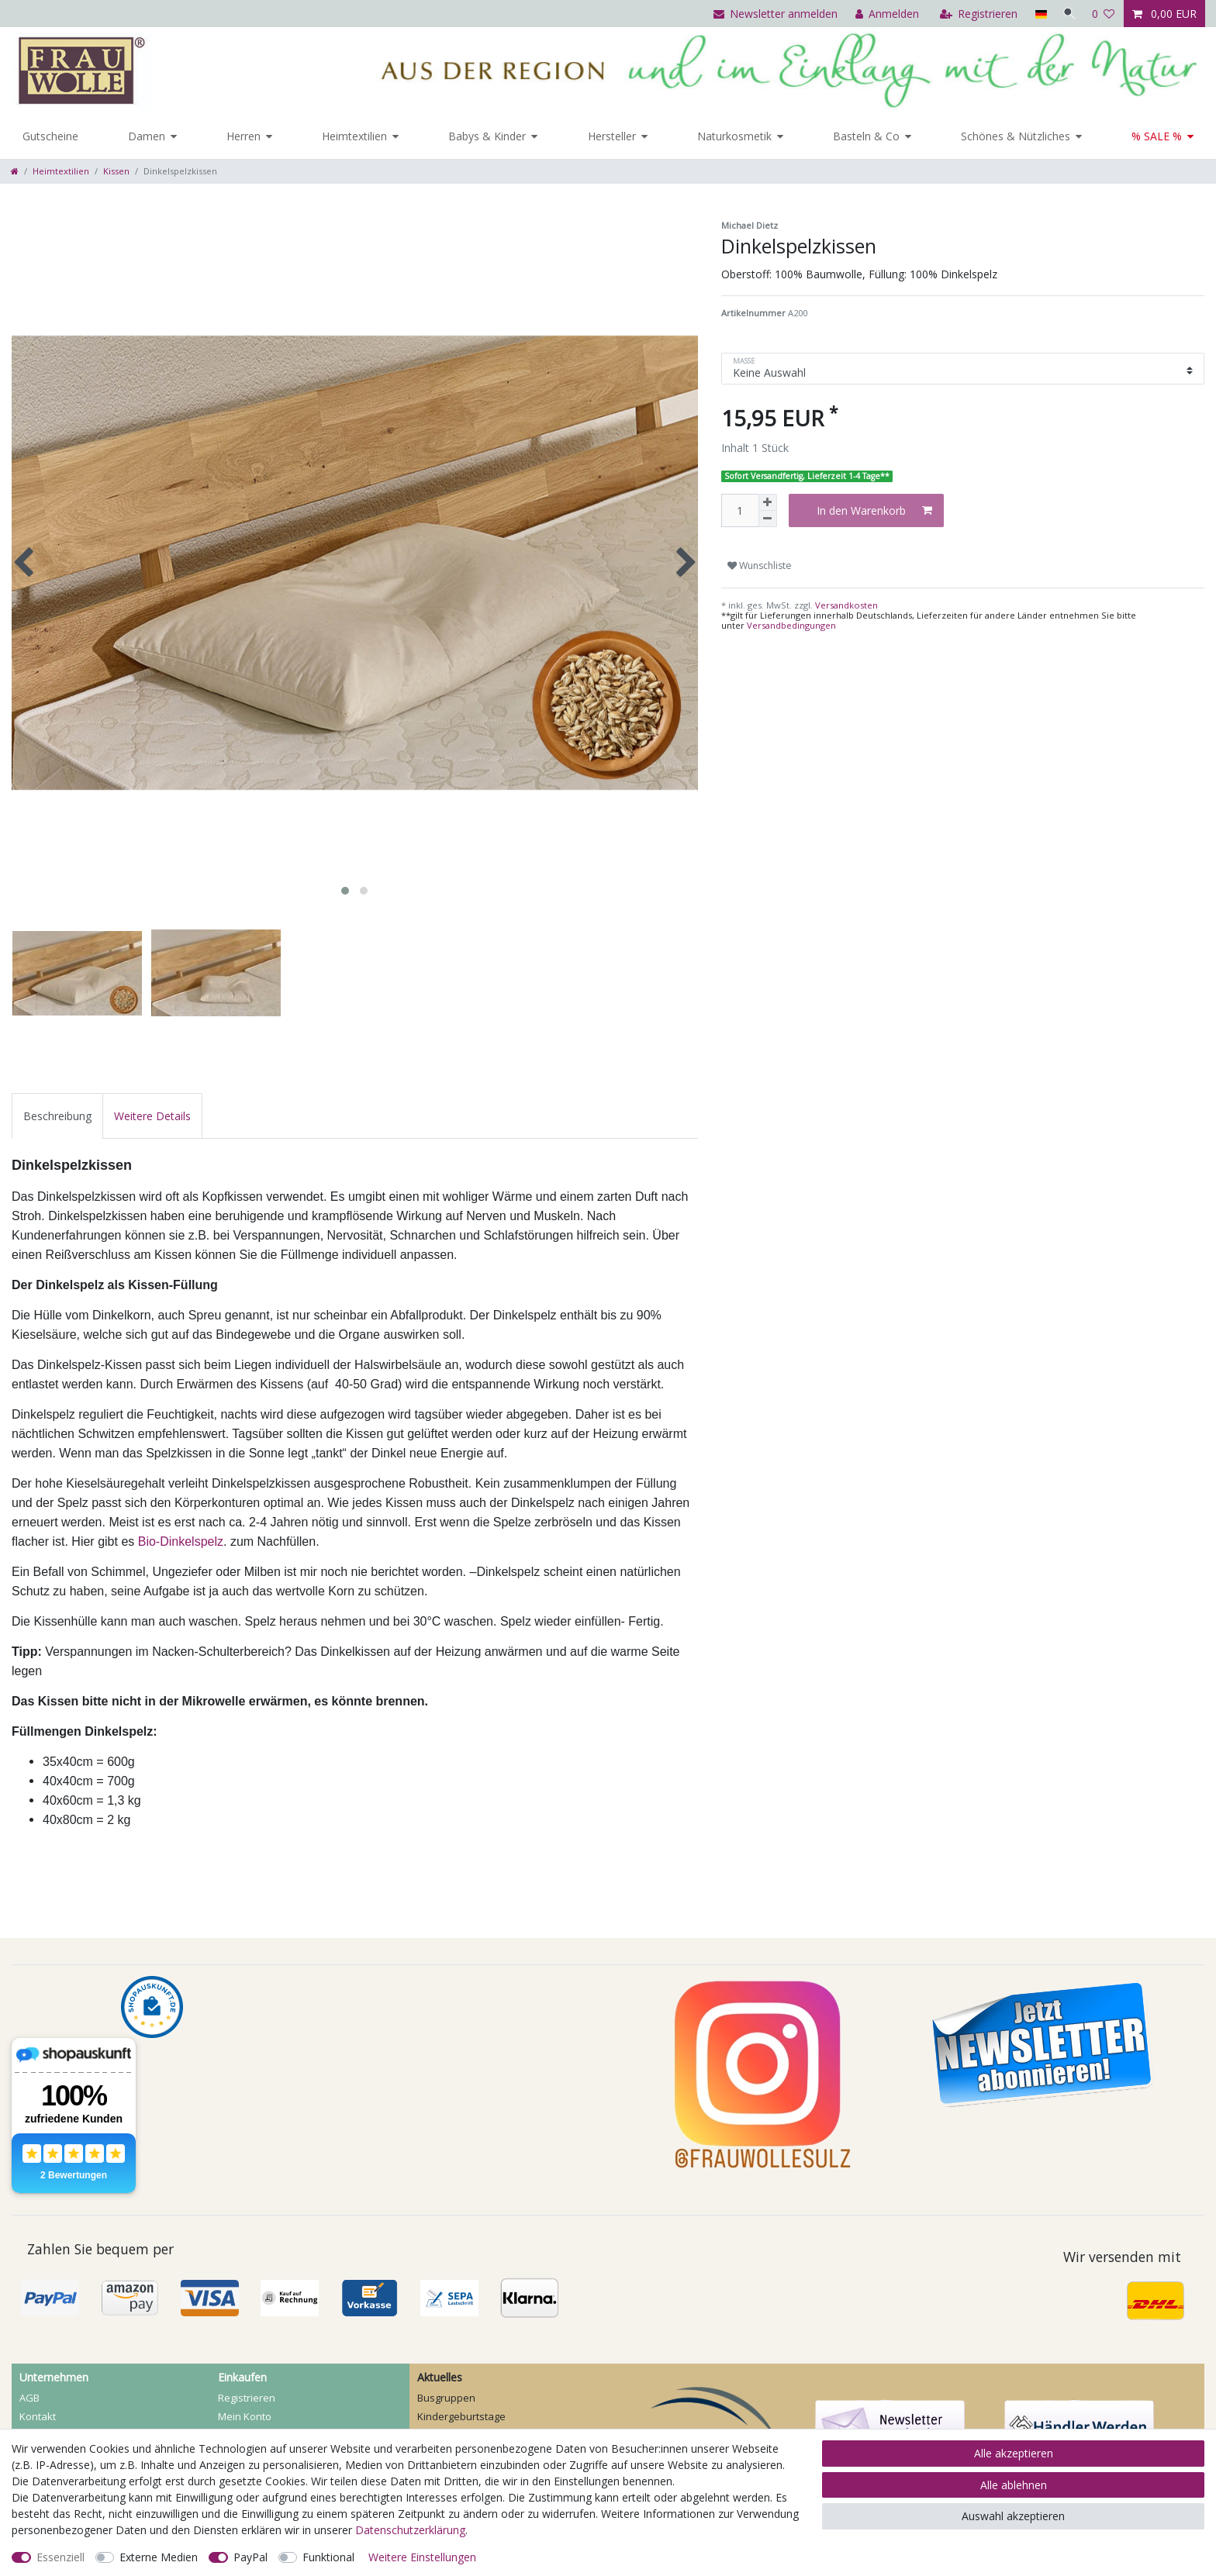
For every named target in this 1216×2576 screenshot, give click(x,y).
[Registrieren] (976, 13)
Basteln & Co (866, 136)
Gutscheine (50, 136)
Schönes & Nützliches (1015, 136)
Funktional (328, 2557)
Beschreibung (57, 1116)
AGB (29, 2398)
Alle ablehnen (1013, 2485)
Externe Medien (158, 2557)
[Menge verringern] (767, 519)
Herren (243, 136)
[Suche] (1067, 13)
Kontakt (37, 2416)
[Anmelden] (884, 13)
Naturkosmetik (734, 136)
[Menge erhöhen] (767, 502)
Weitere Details (152, 1116)
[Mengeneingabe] (739, 510)
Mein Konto (244, 2416)
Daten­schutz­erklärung (410, 2530)
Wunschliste (759, 565)
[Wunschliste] (1103, 13)
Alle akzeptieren (1013, 2453)
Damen (146, 136)
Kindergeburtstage (461, 2416)
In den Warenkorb (874, 510)
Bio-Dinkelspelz (180, 1541)
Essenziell (60, 2557)
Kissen (116, 171)
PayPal (250, 2557)
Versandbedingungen (791, 625)
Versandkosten (845, 605)
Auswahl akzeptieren (1013, 2516)
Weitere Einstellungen (422, 2557)
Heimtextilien (354, 136)
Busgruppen (446, 2398)
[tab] (57, 1116)
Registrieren (246, 2398)
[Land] (1037, 13)
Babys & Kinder (487, 136)
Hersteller (612, 136)
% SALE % (1156, 136)
